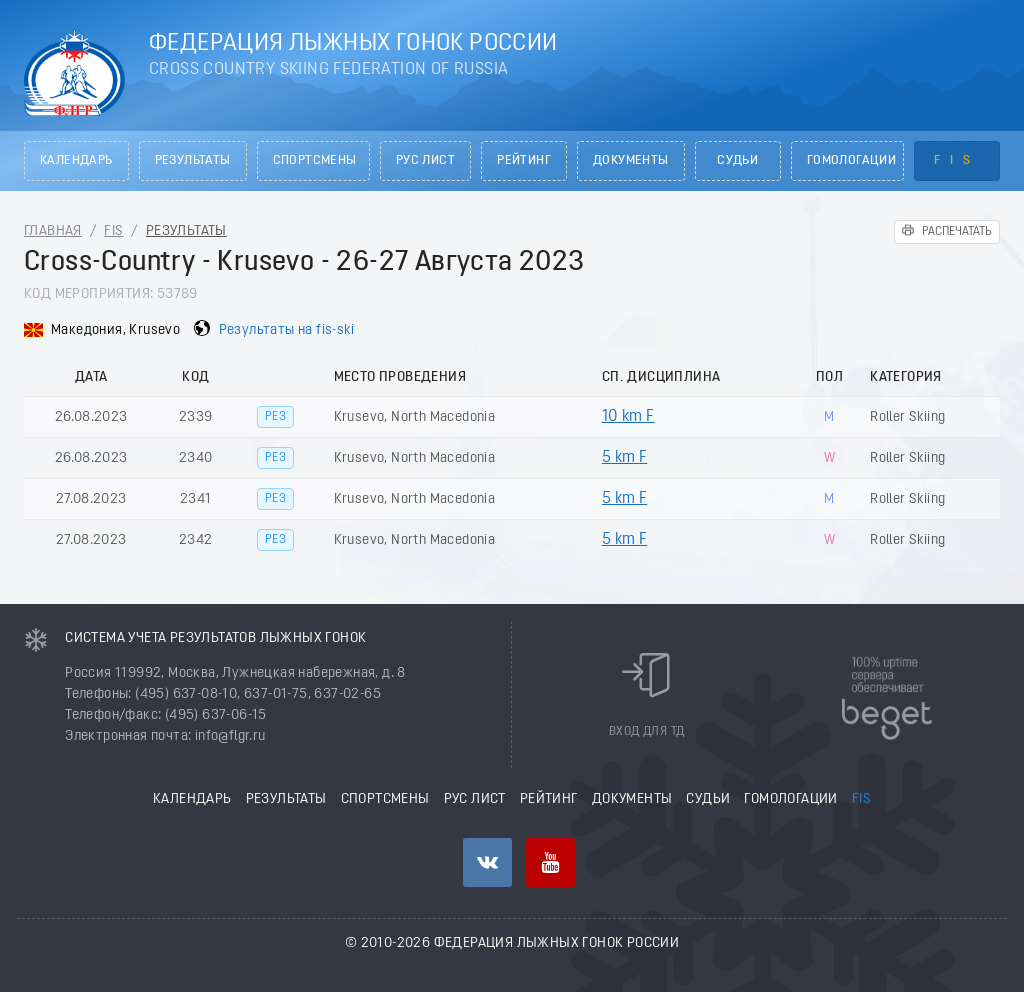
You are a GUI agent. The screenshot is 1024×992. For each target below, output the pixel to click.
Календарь (76, 161)
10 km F (628, 417)
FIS (957, 161)
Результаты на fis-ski (286, 330)
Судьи (737, 161)
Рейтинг (524, 161)
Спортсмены (315, 161)
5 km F (624, 458)
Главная (53, 231)
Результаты (193, 161)
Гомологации (851, 161)
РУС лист (425, 161)
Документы (631, 161)
